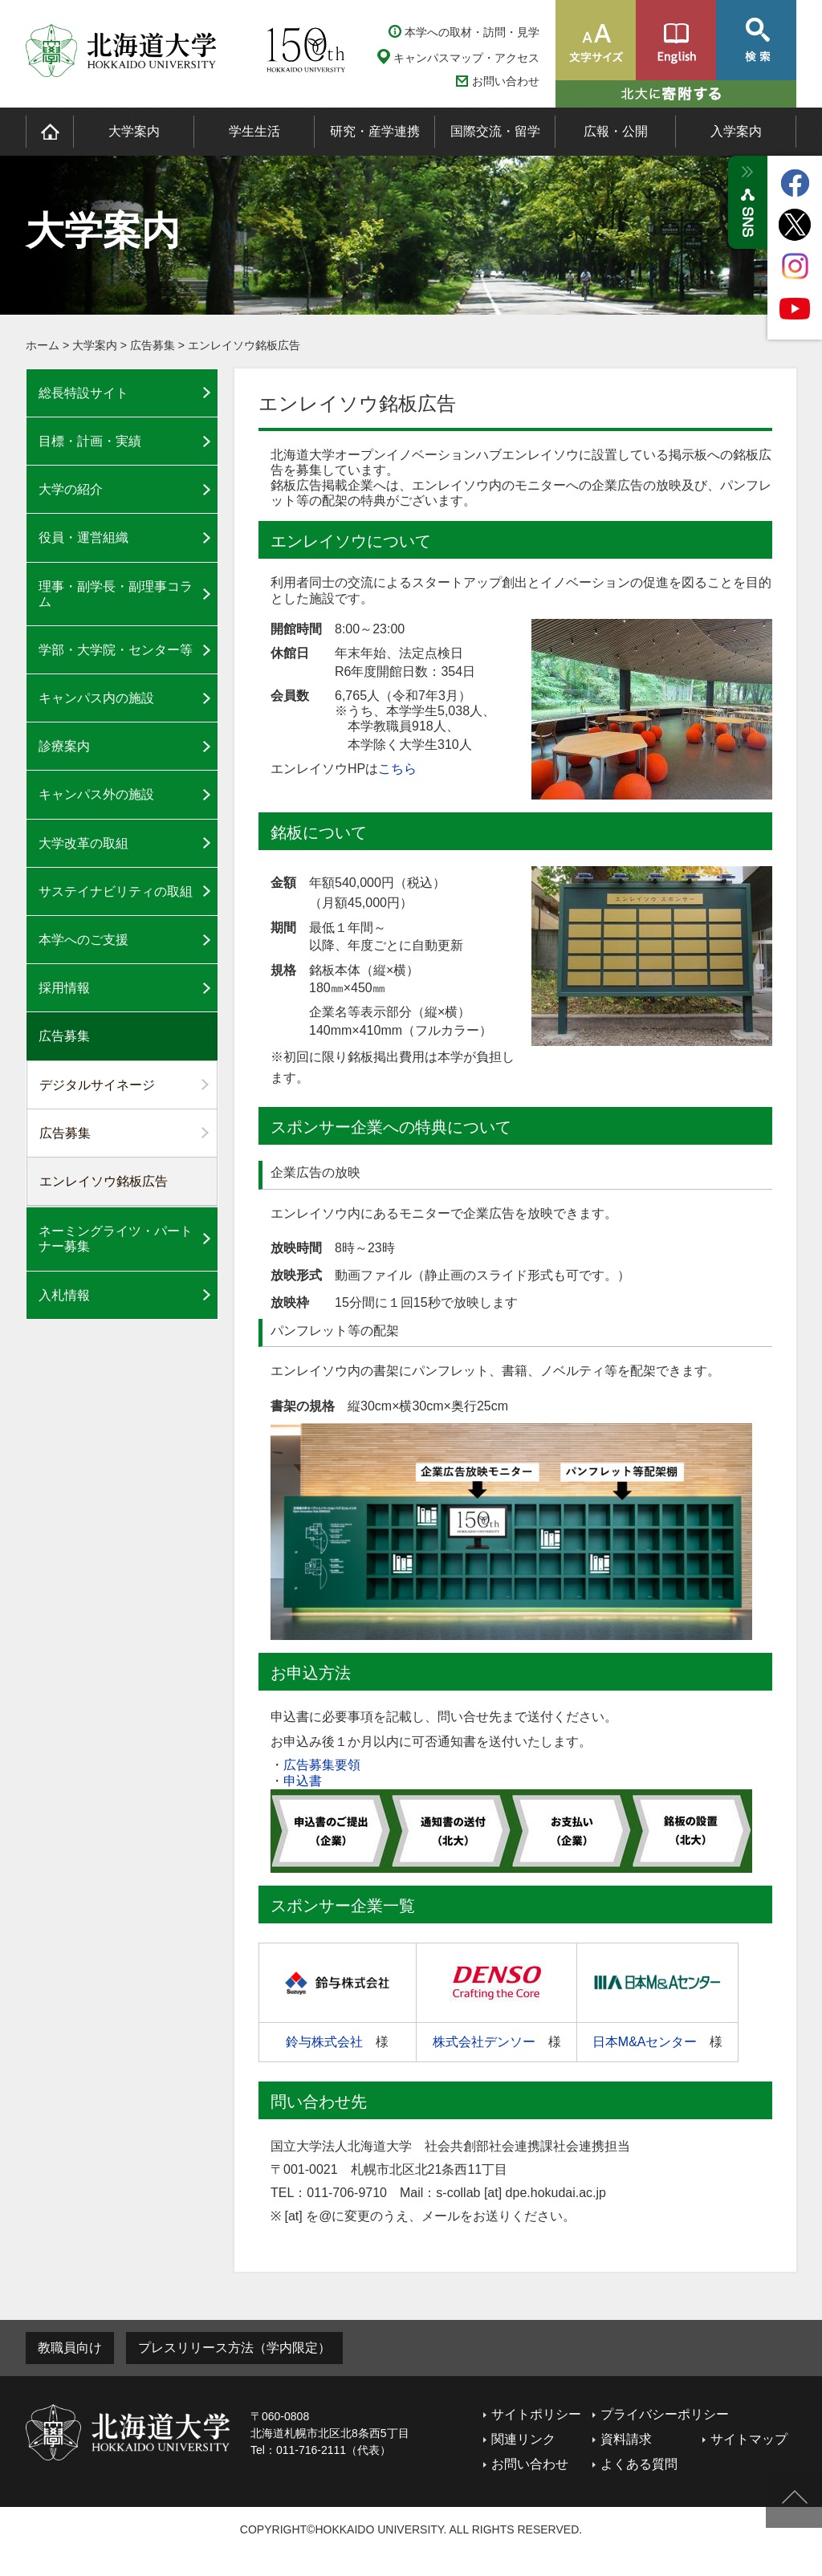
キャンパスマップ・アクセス (466, 57)
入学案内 (736, 131)
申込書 (302, 1781)
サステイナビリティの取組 (116, 891)
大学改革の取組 (83, 843)
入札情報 (64, 1295)
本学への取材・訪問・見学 (472, 32)
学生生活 (254, 131)
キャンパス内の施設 (96, 698)
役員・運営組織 (83, 537)
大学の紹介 (71, 489)
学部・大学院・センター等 (116, 650)
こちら (397, 768)
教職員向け (70, 2347)
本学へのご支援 (83, 939)
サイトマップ (748, 2439)
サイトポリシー (536, 2414)
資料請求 (626, 2439)
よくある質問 (639, 2464)
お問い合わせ (505, 81)
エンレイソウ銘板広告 (244, 345)
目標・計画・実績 (90, 441)
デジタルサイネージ (97, 1085)
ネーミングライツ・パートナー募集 (116, 1238)
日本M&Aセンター (645, 2042)
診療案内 (64, 746)
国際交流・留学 (495, 131)
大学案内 (134, 131)
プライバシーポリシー (664, 2414)
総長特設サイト (83, 393)
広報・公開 (616, 131)
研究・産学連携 (375, 131)
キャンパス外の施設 (96, 794)
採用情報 (64, 988)
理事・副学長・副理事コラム (116, 594)
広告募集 (152, 345)
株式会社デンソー (484, 2042)
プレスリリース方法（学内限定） (234, 2347)
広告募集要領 (321, 1765)
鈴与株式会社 (324, 2042)
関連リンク (523, 2439)
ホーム (42, 345)
